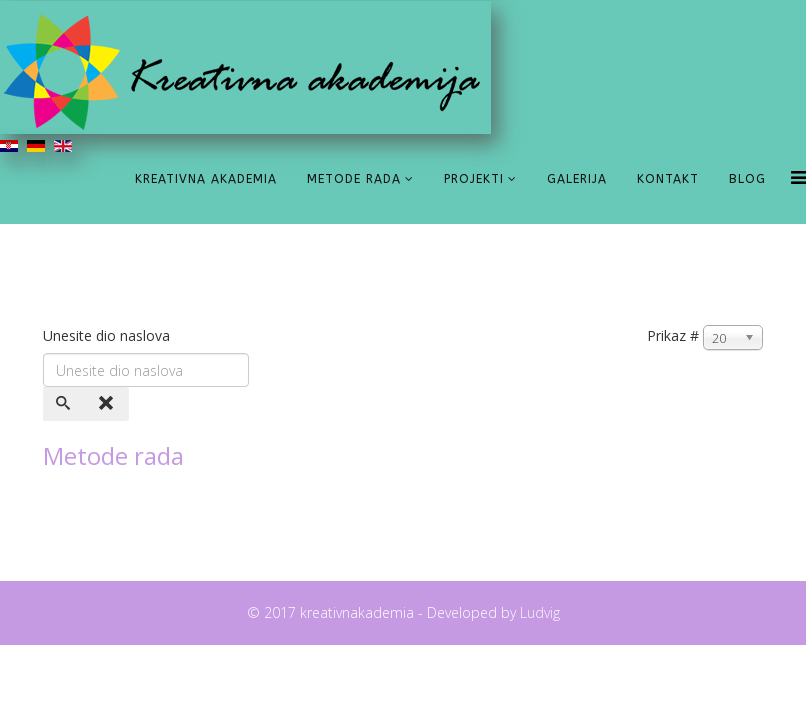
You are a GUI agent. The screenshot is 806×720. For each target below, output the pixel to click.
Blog (747, 179)
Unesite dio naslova (108, 335)
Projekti (474, 179)
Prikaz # (673, 335)
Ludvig (538, 612)
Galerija (577, 179)
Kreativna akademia (206, 179)
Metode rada (354, 179)
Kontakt (668, 179)
